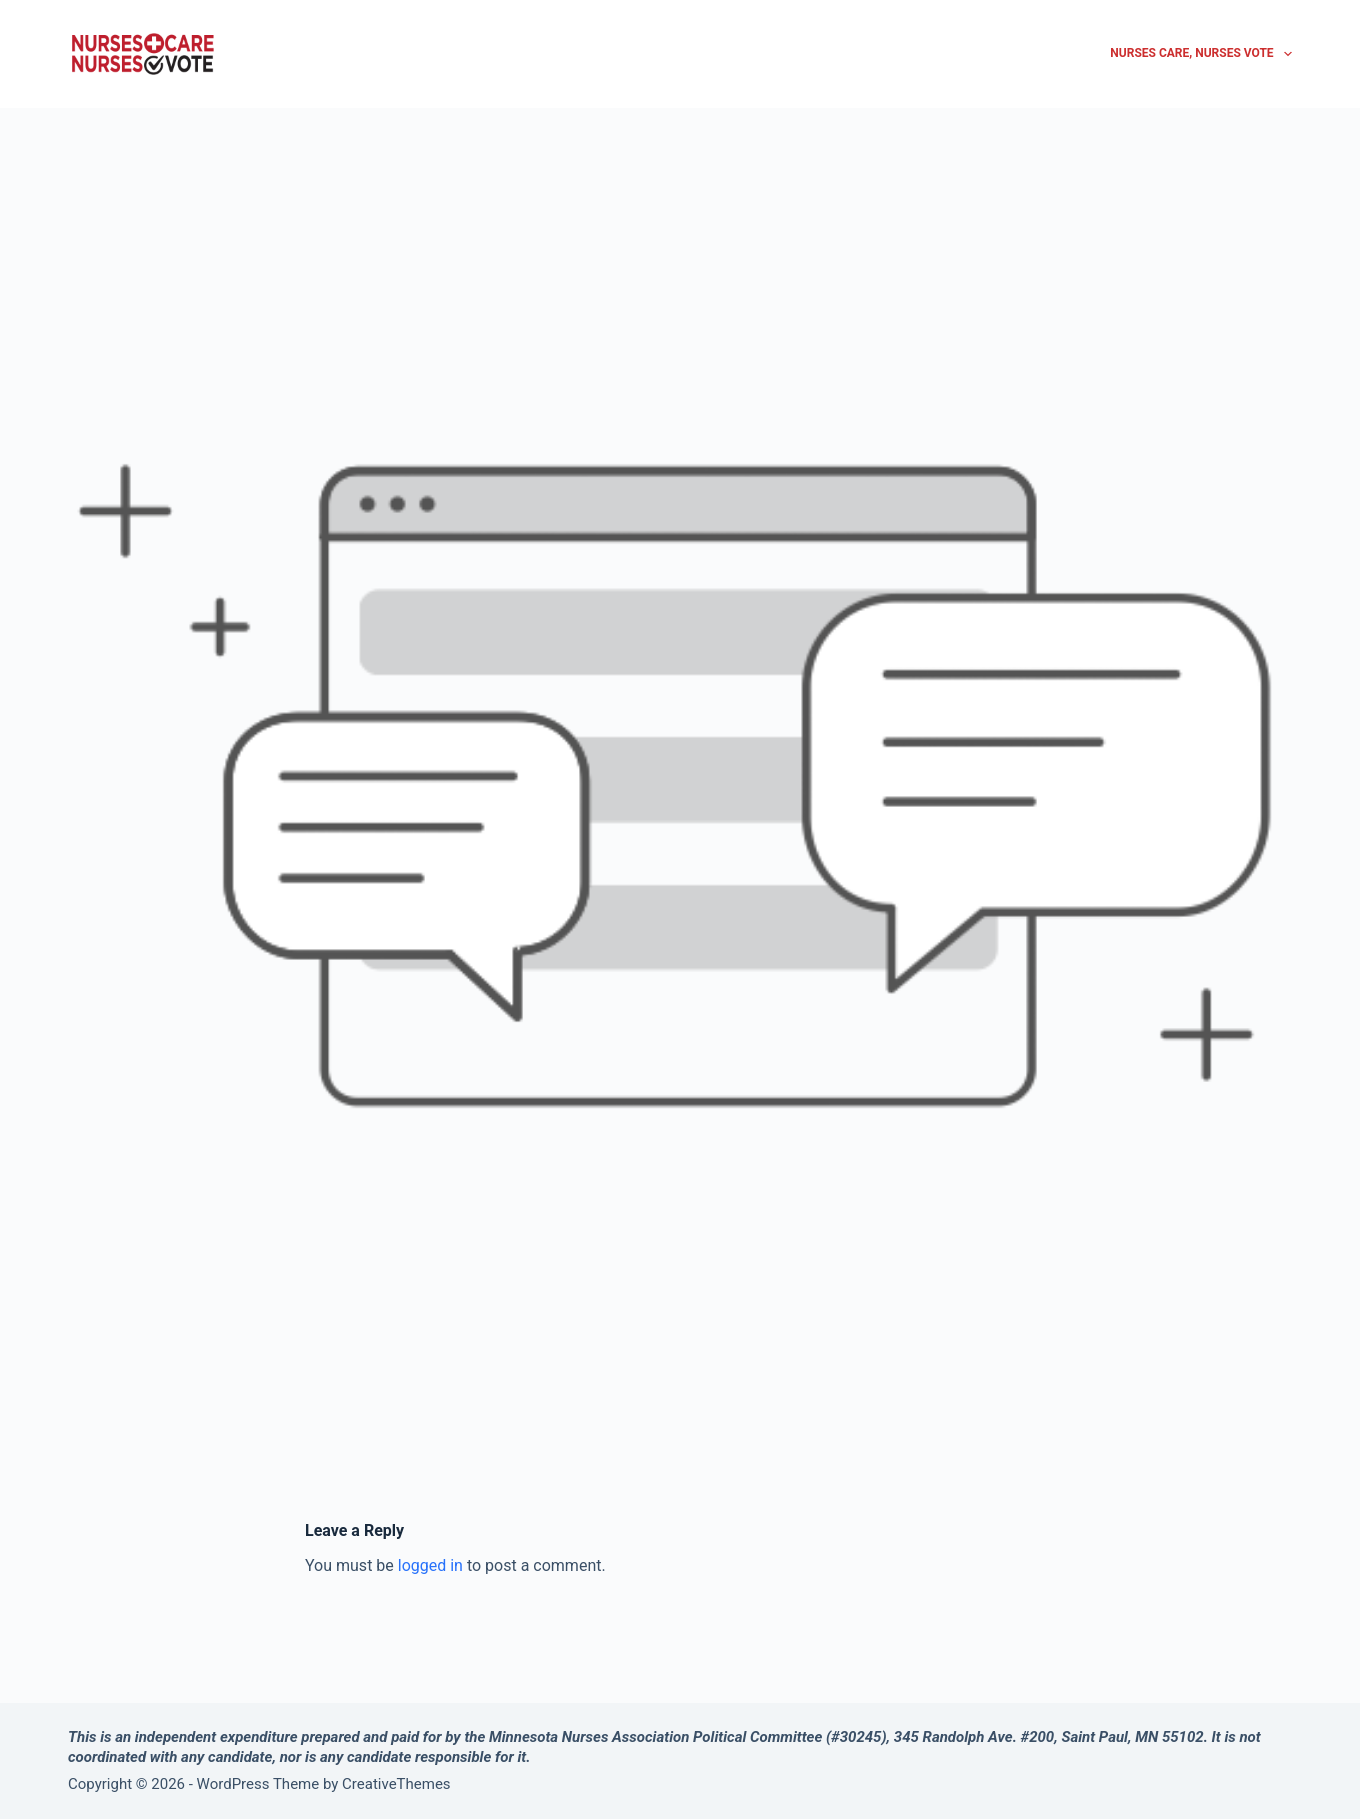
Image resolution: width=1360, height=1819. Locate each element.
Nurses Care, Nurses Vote (1201, 54)
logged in (430, 1565)
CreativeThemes (396, 1784)
